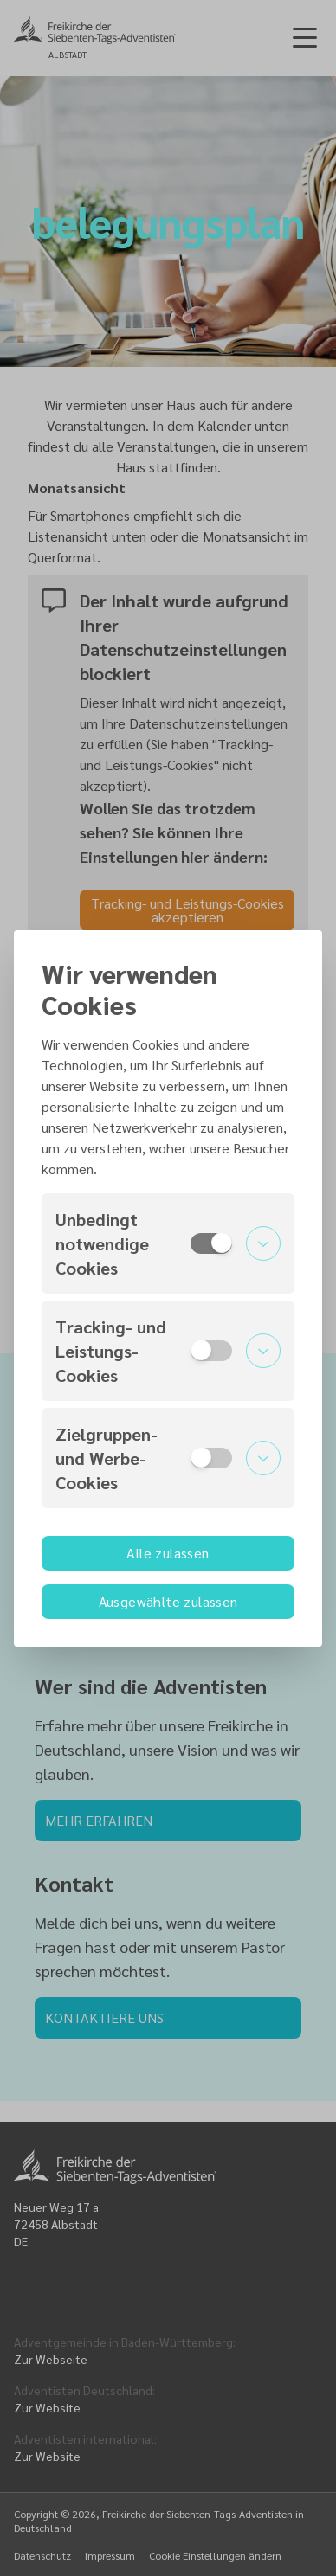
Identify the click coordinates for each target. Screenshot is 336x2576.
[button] (168, 1243)
